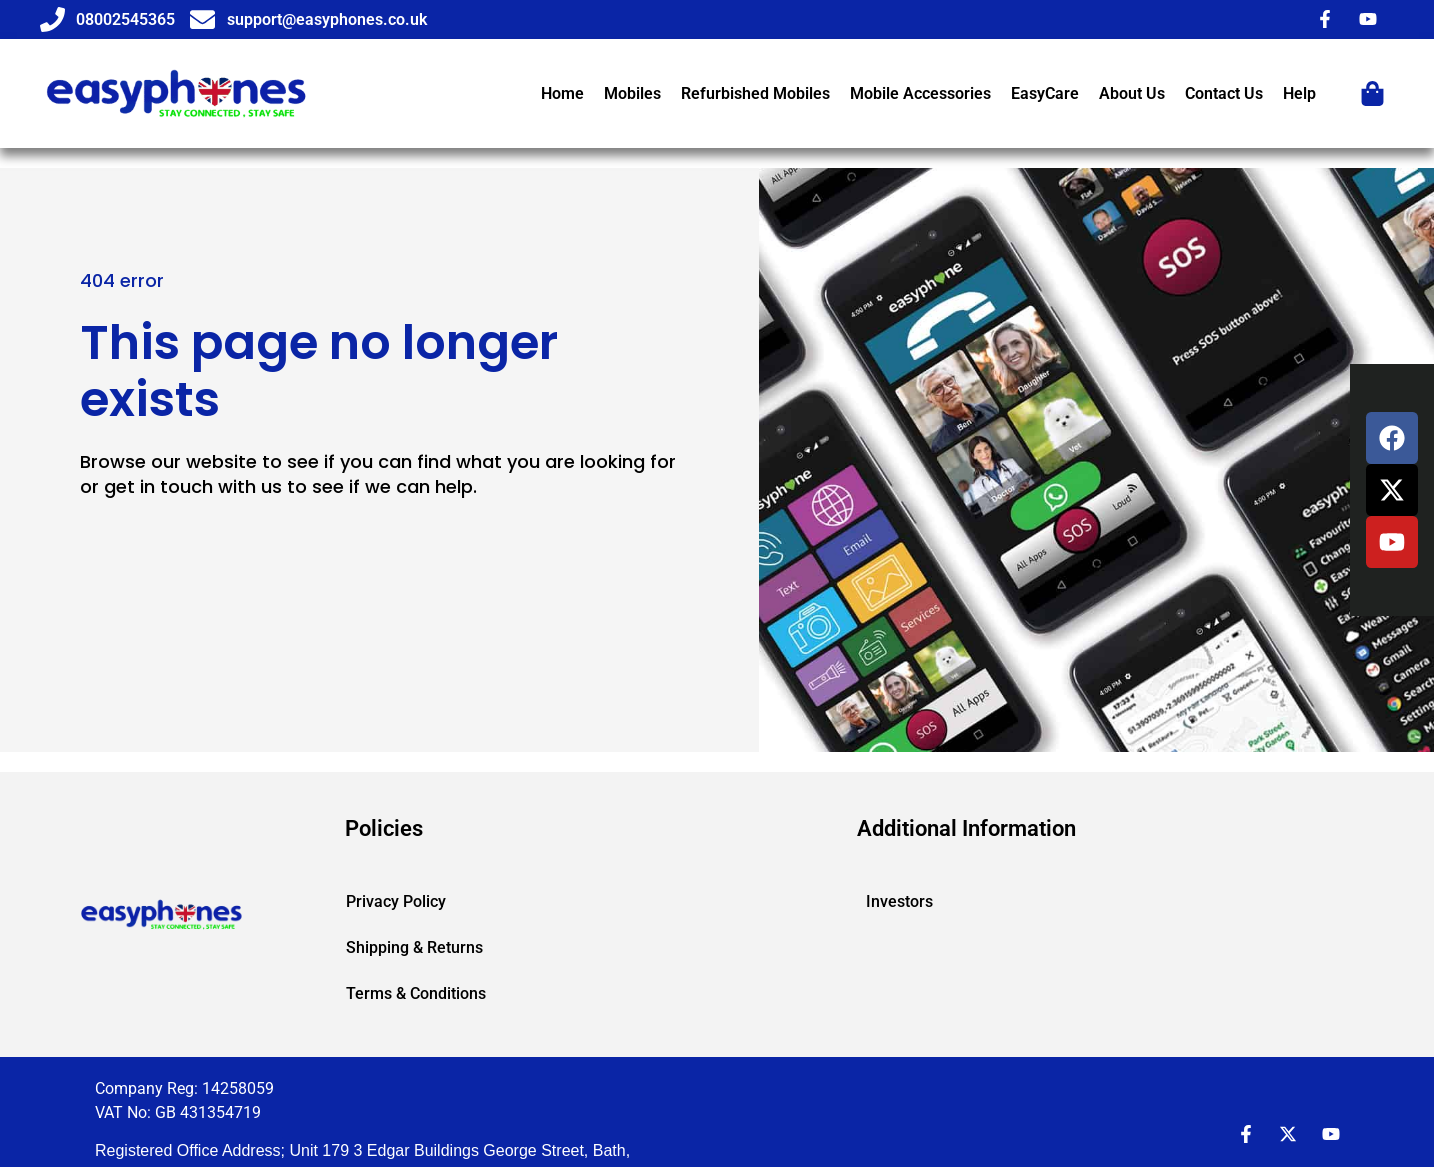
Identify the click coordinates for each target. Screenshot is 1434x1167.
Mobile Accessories (920, 93)
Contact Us (1224, 93)
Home (562, 93)
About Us (1132, 93)
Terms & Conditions (416, 993)
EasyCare (1045, 93)
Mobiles (632, 93)
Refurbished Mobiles (755, 93)
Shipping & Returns (414, 947)
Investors (899, 901)
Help (1299, 93)
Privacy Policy (396, 901)
